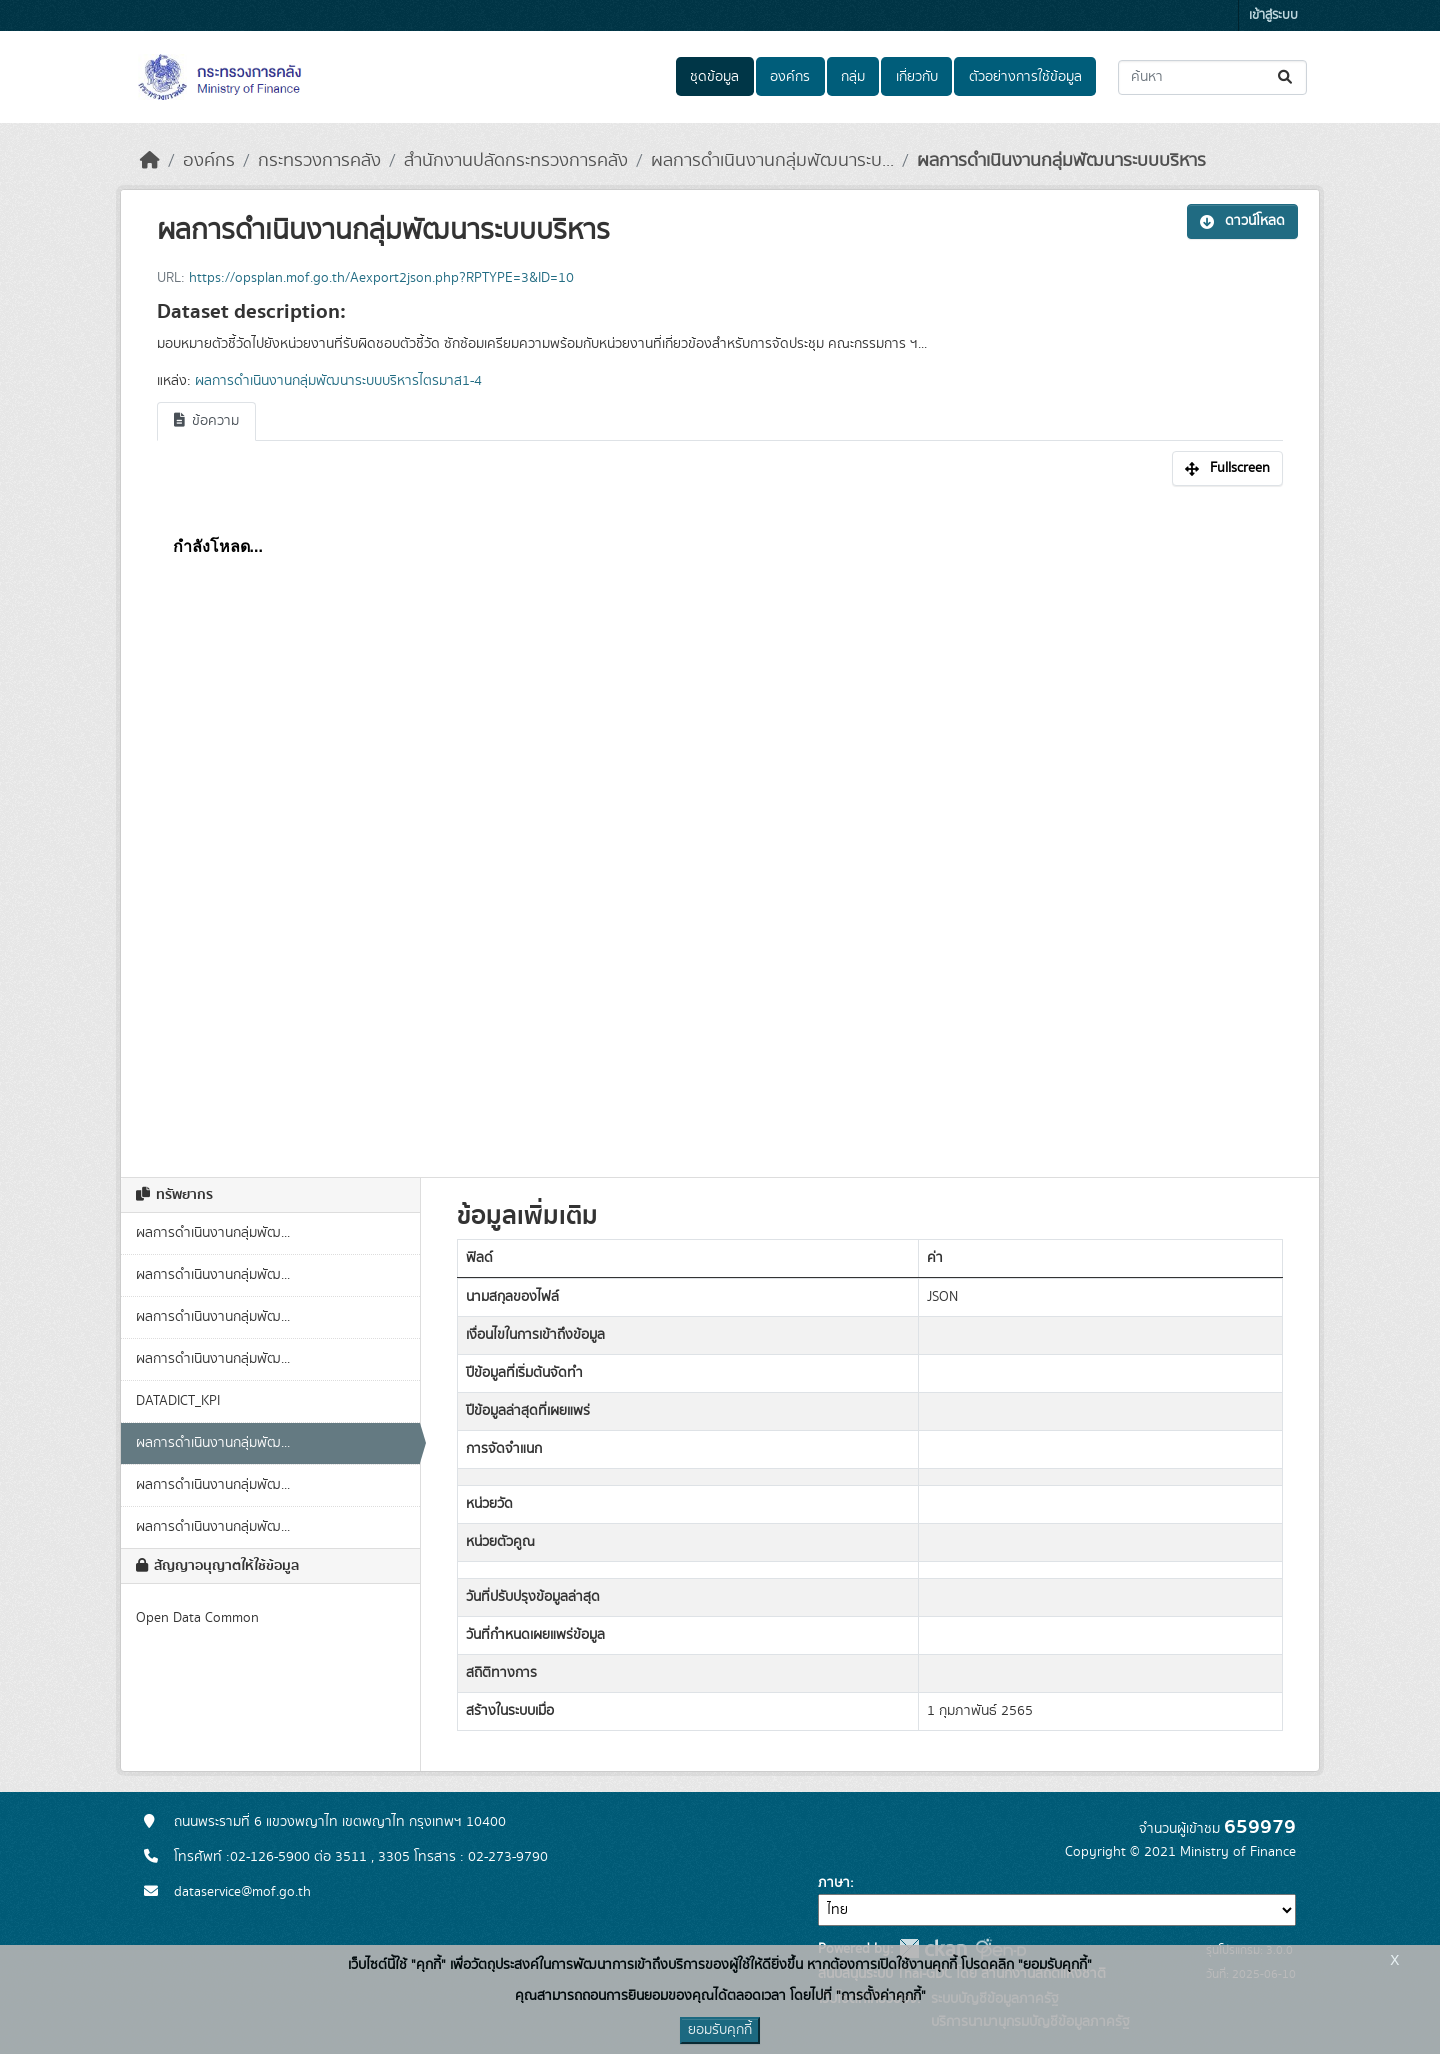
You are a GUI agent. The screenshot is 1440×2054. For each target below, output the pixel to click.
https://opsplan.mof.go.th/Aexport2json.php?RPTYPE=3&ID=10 (381, 278)
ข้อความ (206, 421)
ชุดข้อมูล (714, 77)
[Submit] (1286, 77)
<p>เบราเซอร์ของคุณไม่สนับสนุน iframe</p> (720, 821)
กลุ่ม (853, 77)
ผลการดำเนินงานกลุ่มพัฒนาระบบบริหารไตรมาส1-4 (338, 381)
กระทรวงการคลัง (319, 161)
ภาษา (834, 1883)
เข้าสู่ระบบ (1273, 15)
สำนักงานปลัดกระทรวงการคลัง (516, 161)
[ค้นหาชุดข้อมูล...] (1212, 77)
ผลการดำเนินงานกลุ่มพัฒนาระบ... (772, 161)
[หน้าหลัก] (150, 161)
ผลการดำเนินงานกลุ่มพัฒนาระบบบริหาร (1061, 161)
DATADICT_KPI (178, 1401)
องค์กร (790, 77)
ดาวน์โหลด (1242, 221)
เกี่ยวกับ (917, 77)
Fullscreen (1227, 468)
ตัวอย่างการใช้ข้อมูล (1025, 77)
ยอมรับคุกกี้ (720, 2030)
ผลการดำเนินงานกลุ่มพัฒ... (213, 1233)
